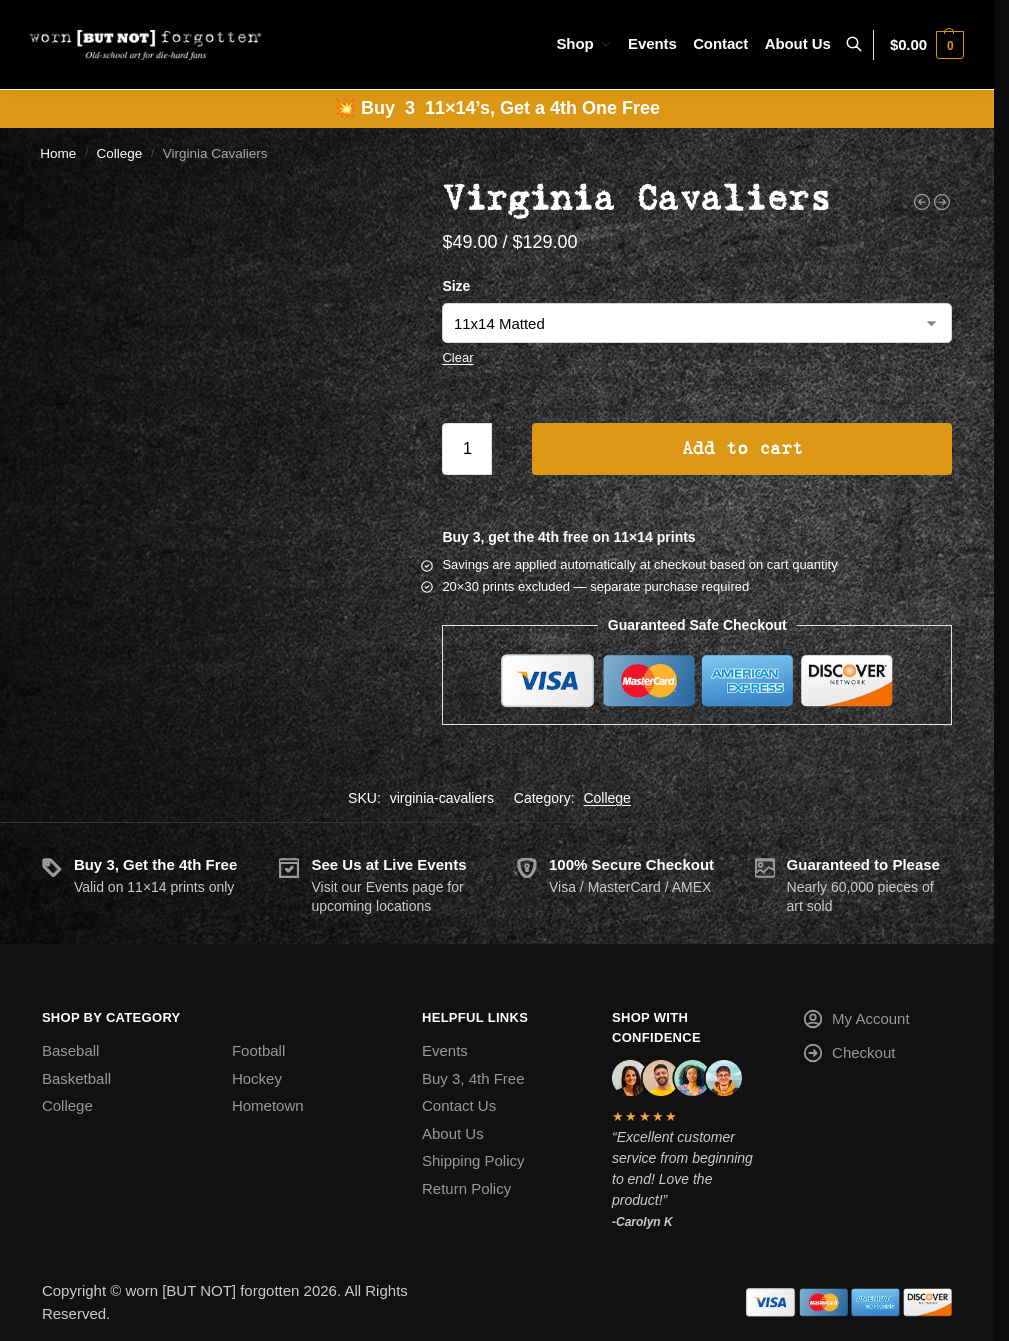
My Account (856, 1022)
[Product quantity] (467, 449)
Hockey (257, 1078)
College (120, 153)
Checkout (848, 1056)
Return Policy (466, 1188)
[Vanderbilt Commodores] (922, 202)
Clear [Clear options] (457, 357)
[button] (927, 45)
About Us (453, 1133)
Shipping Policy (473, 1160)
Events (445, 1050)
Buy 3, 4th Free (473, 1078)
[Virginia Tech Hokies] (942, 202)
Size (456, 286)
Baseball (71, 1050)
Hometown (268, 1105)
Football (258, 1050)
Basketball (76, 1078)
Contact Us (459, 1105)
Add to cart (742, 449)
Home (58, 153)
